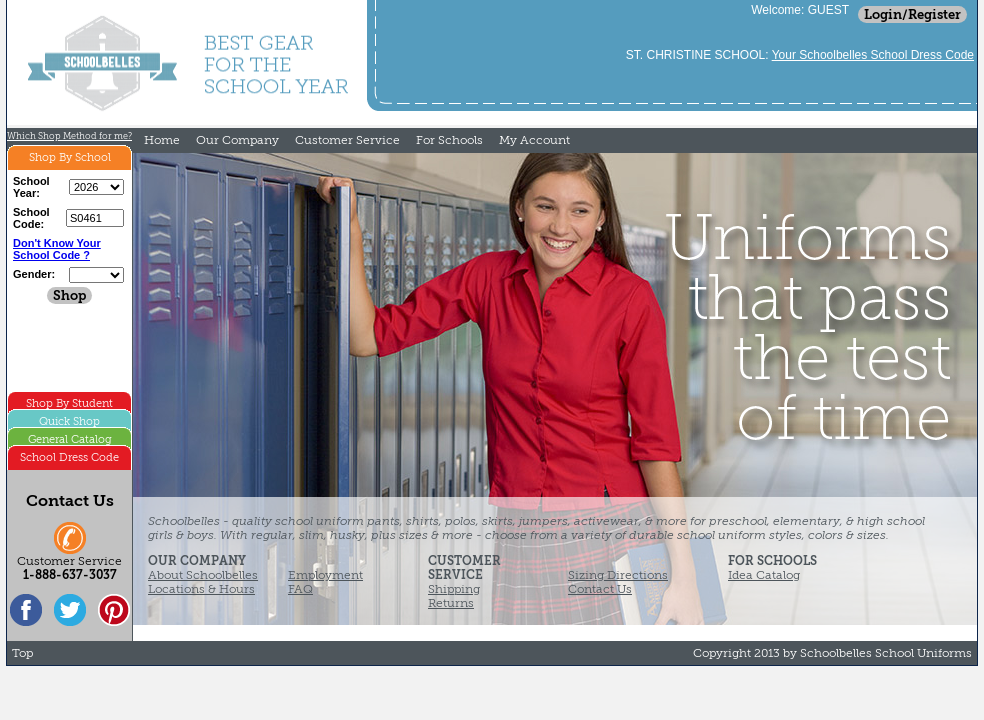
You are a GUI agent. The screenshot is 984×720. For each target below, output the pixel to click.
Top (22, 653)
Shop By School (70, 157)
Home (162, 140)
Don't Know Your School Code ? (57, 249)
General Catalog (70, 439)
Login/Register (912, 14)
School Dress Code (69, 457)
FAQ (300, 589)
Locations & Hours (201, 589)
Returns (451, 603)
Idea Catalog (764, 575)
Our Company (237, 140)
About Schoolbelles (203, 575)
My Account (534, 140)
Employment (325, 575)
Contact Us (600, 589)
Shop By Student (69, 403)
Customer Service (347, 140)
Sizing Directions (618, 575)
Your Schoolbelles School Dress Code (873, 55)
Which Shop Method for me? (69, 136)
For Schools (449, 140)
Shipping (454, 589)
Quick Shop (69, 421)
